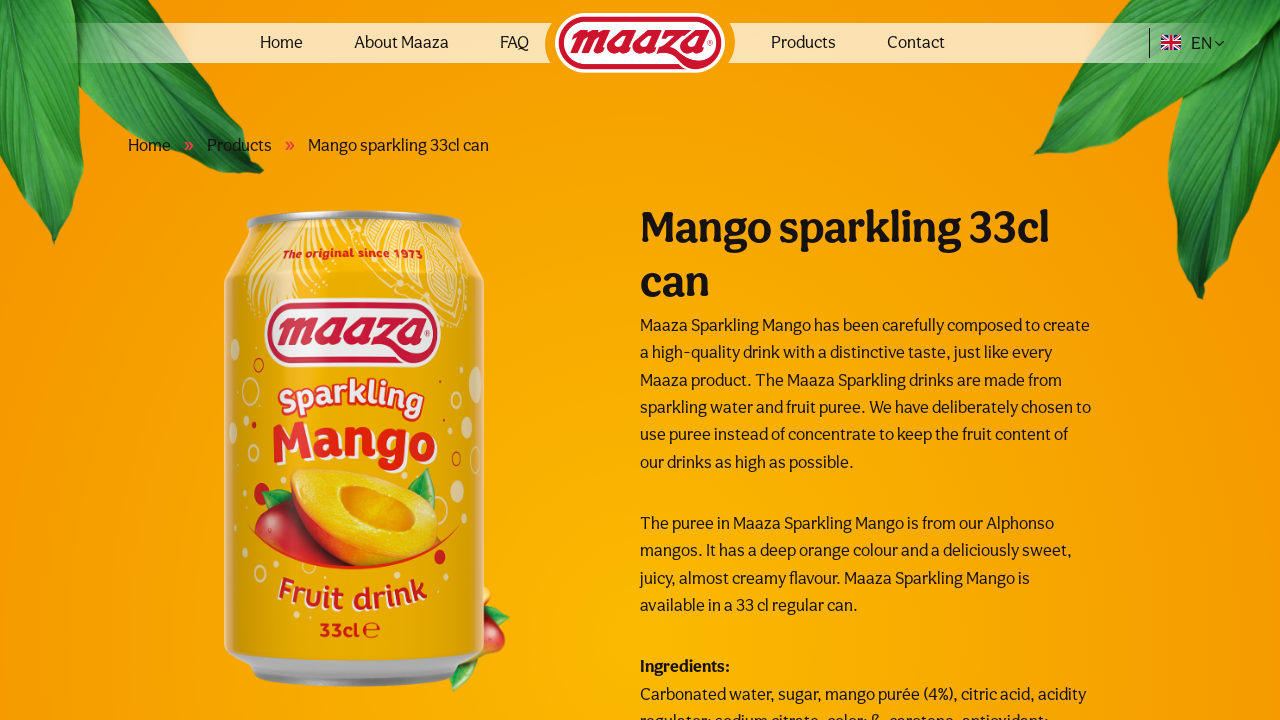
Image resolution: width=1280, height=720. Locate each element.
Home (281, 42)
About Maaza (401, 42)
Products (803, 42)
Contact (916, 42)
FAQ (514, 42)
